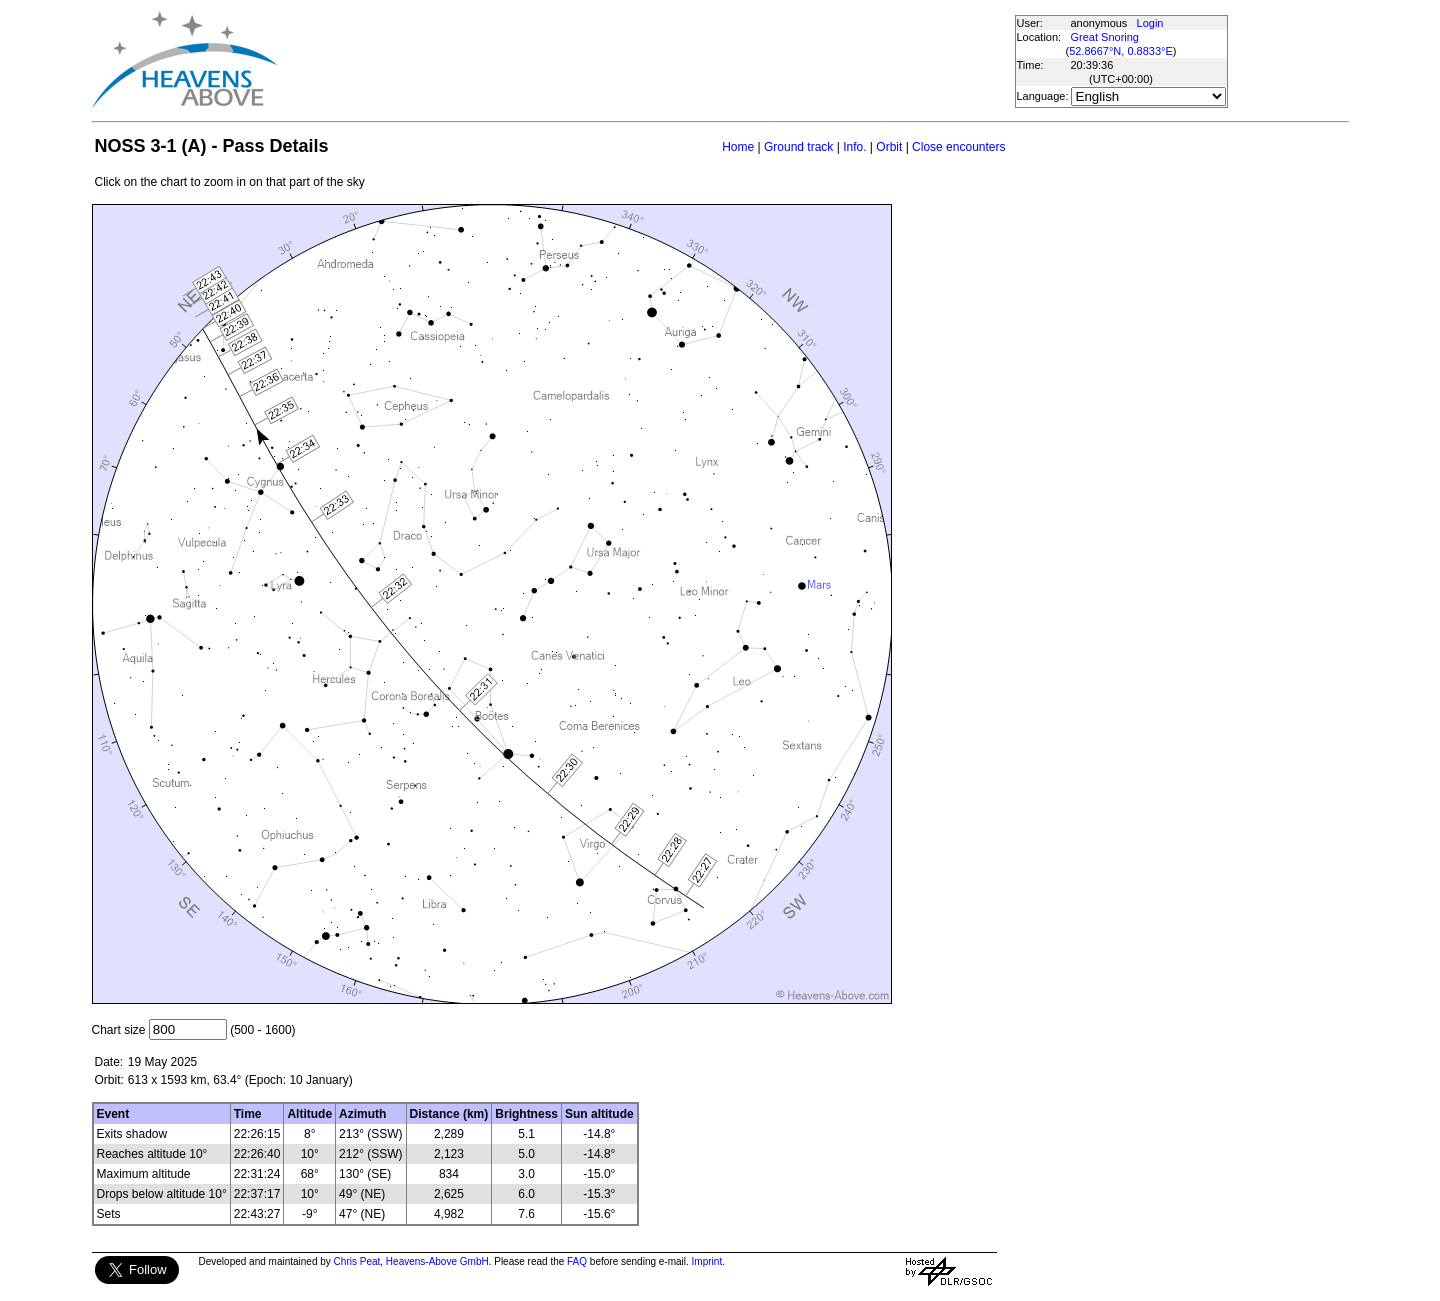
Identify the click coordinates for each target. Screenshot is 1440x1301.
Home (738, 147)
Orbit (889, 147)
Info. (854, 147)
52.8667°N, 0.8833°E (1121, 51)
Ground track (798, 147)
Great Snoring (1105, 37)
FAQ (577, 1261)
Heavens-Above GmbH (437, 1261)
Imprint (707, 1261)
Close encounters (958, 147)
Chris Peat (357, 1261)
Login (1150, 23)
